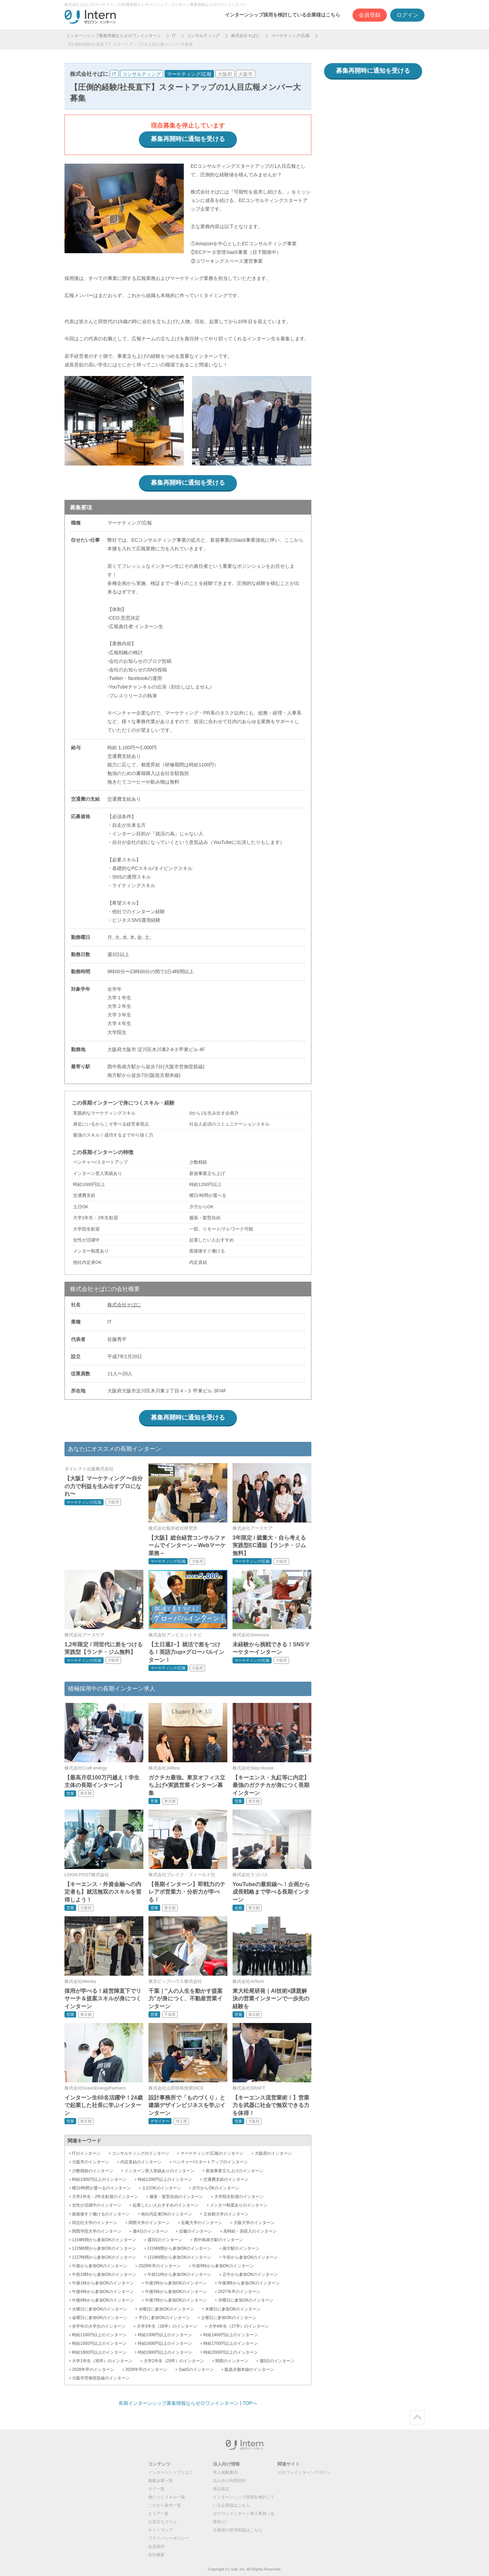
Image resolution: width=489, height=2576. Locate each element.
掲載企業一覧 (160, 2480)
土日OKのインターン (161, 2188)
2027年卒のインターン (239, 2291)
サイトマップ (160, 2530)
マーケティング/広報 (290, 35)
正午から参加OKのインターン (250, 2274)
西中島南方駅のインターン (218, 2239)
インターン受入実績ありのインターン (159, 2170)
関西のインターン (231, 2361)
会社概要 (156, 2554)
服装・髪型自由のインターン (176, 2196)
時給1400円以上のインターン (230, 2334)
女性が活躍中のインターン (96, 2205)
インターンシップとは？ (170, 2472)
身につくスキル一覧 (166, 2497)
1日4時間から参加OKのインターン (104, 2239)
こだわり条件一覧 (164, 2505)
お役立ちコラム (162, 2521)
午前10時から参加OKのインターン (104, 2274)
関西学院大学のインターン (96, 2231)
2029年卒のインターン (160, 2265)
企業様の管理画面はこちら (237, 2530)
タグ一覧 (156, 2488)
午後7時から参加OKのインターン (176, 2300)
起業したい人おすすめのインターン (166, 2205)
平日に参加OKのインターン (164, 2317)
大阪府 (225, 74)
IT (174, 35)
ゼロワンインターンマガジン (304, 2472)
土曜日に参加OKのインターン (228, 2317)
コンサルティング (203, 35)
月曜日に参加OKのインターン (245, 2300)
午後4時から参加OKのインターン (103, 2291)
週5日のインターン (277, 2361)
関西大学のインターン (149, 2222)
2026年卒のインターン (147, 2369)
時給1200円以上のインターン (165, 2179)
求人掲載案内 (225, 2472)
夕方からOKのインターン (215, 2188)
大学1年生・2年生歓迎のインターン (105, 2196)
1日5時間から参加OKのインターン (104, 2248)
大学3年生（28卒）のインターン (167, 2326)
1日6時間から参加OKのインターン (179, 2248)
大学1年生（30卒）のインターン (102, 2361)
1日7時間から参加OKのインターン (104, 2257)
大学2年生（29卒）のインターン (174, 2361)
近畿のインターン (195, 2231)
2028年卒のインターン (93, 2369)
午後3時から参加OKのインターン (249, 2283)
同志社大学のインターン (94, 2222)
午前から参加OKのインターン (250, 2257)
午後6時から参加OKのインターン (103, 2300)
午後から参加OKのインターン (99, 2265)
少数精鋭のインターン (92, 2170)
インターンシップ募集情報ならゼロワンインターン (113, 35)
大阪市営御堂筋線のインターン (101, 2378)
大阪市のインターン (90, 2162)
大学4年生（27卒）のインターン (238, 2326)
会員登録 (370, 15)
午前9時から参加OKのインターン (223, 2265)
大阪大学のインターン (254, 2222)
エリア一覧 (158, 2513)
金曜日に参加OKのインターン (99, 2317)
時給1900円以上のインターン (165, 2352)
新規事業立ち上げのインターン (234, 2170)
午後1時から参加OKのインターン (103, 2283)
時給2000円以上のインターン (230, 2352)
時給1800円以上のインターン (99, 2352)
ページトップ (417, 2417)
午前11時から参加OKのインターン (179, 2274)
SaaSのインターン (196, 2369)
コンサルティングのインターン (140, 2153)
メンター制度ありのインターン (238, 2205)
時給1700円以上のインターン (230, 2343)
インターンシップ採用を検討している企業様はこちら (282, 14)
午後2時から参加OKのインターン (176, 2283)
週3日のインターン (165, 2239)
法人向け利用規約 (229, 2480)
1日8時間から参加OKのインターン (179, 2257)
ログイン (407, 15)
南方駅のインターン (241, 2248)
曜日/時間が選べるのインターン (101, 2188)
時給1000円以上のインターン (99, 2179)
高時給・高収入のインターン (250, 2231)
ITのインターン (86, 2153)
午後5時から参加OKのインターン (176, 2291)
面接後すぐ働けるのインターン (101, 2214)
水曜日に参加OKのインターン (166, 2309)
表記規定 (221, 2488)
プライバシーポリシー (168, 2538)
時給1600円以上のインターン (165, 2343)
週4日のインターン (150, 2231)
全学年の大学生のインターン (99, 2326)
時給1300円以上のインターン (165, 2334)
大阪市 (245, 74)
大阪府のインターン (273, 2153)
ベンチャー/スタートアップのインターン (210, 2162)
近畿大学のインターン (201, 2222)
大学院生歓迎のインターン (239, 2196)
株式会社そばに (245, 35)
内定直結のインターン (141, 2162)
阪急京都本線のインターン (249, 2369)
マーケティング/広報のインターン (211, 2153)
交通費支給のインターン (226, 2179)
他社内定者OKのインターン (166, 2214)
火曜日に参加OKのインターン (99, 2309)
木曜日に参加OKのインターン (232, 2309)
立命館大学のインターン (226, 2214)
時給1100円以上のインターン (99, 2334)
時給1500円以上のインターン (99, 2343)
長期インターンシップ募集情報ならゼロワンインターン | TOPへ (188, 2403)
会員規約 (156, 2546)
